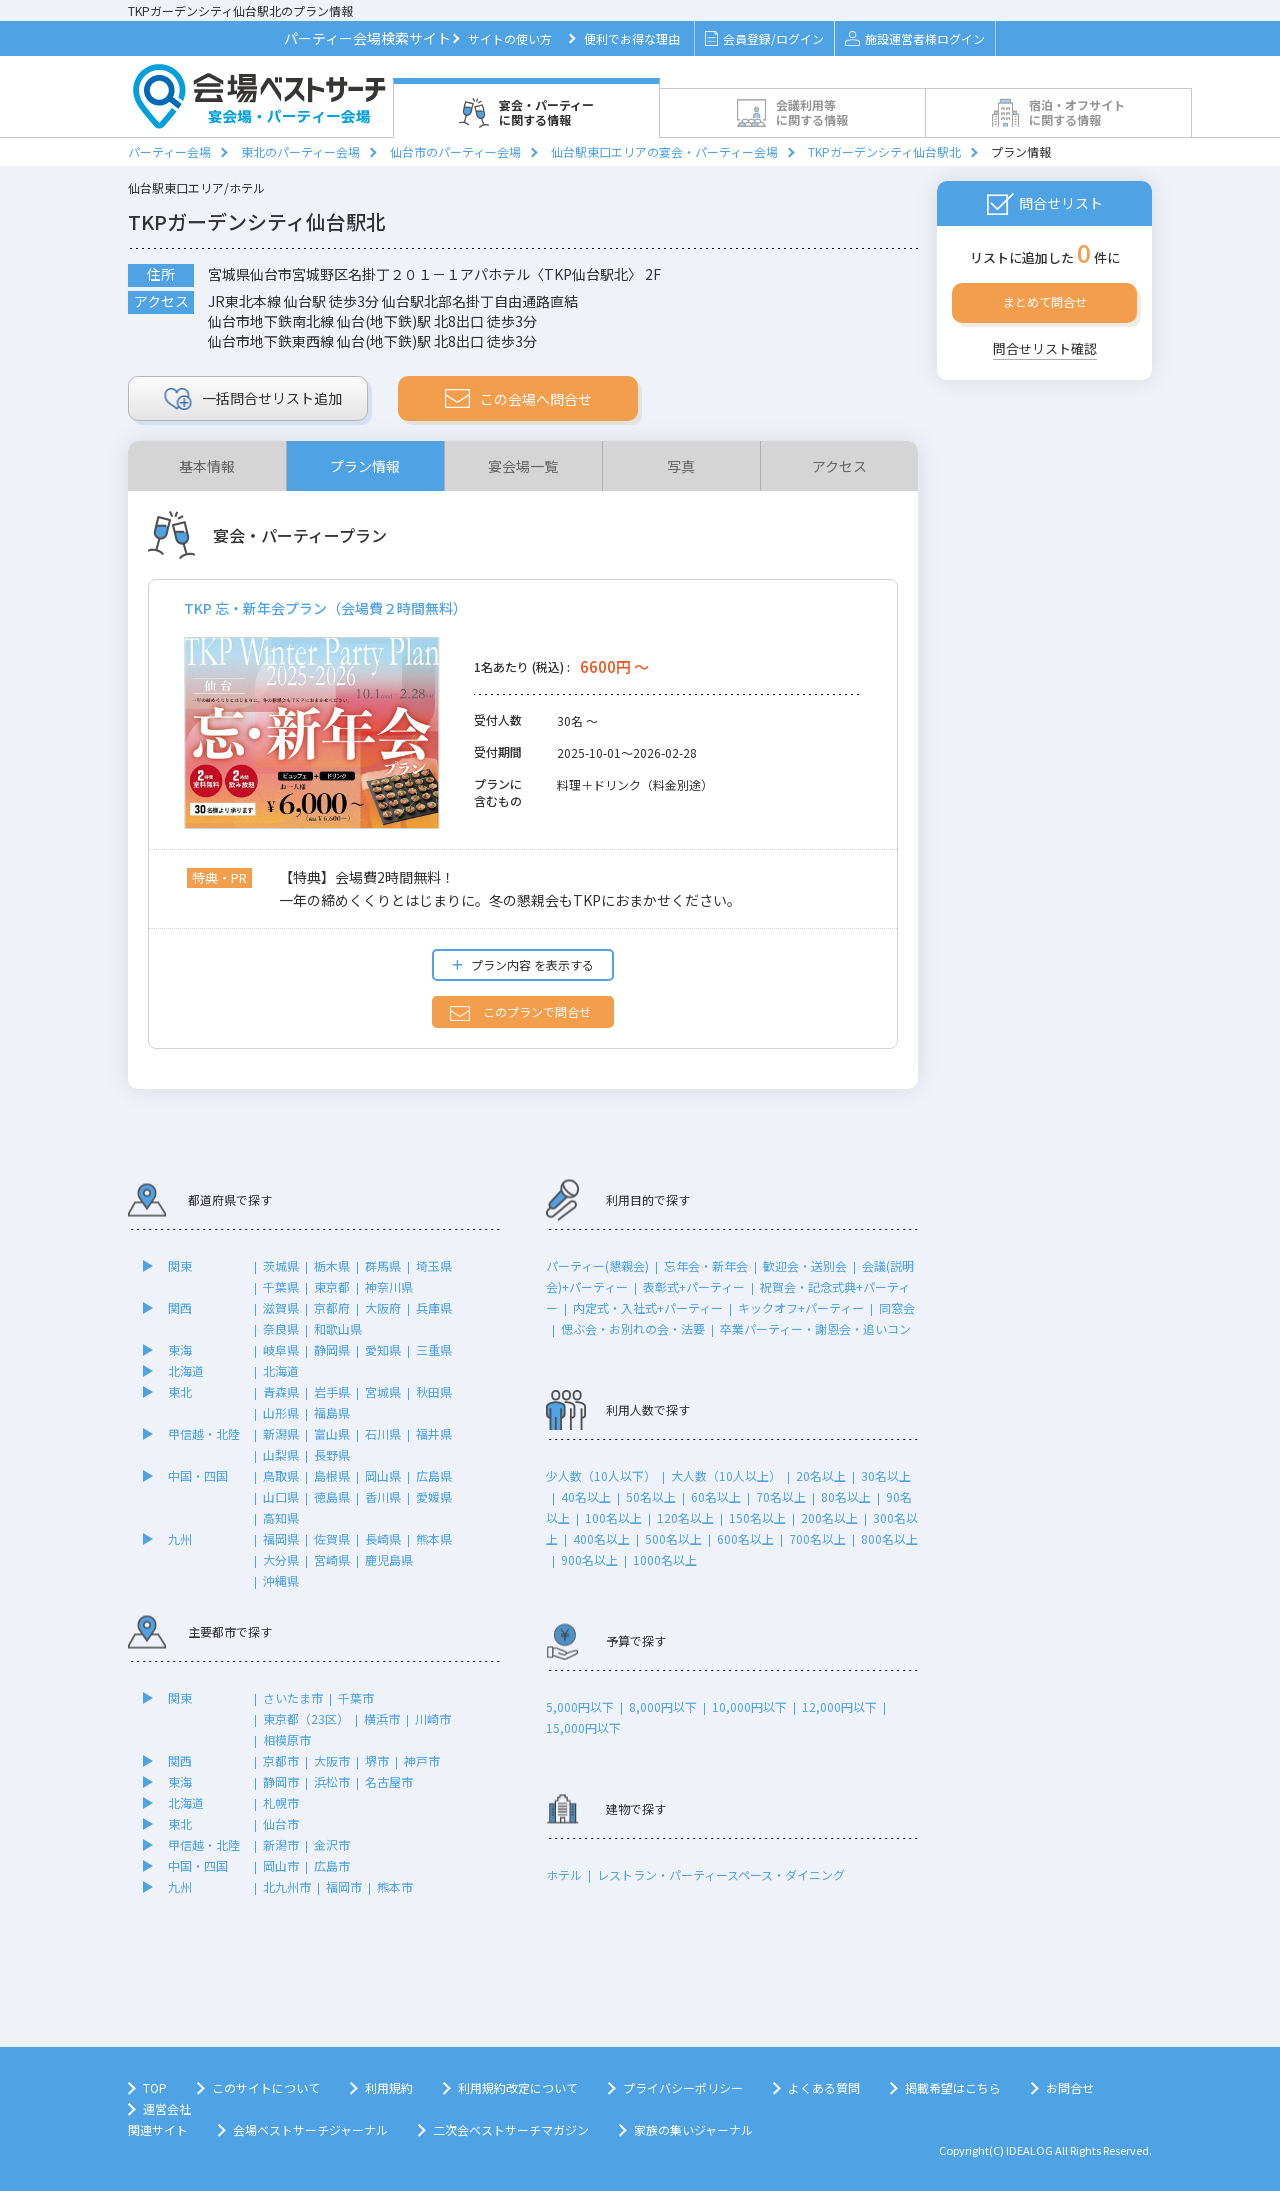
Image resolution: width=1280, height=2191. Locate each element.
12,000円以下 (839, 1706)
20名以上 (821, 1475)
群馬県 (383, 1265)
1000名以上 (665, 1559)
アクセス (839, 466)
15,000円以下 (583, 1727)
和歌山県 (338, 1328)
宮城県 (383, 1391)
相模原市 (287, 1739)
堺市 (377, 1760)
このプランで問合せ (520, 1012)
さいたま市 (293, 1697)
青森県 (281, 1391)
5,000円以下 (580, 1706)
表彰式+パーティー (694, 1286)
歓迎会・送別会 (805, 1265)
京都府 (332, 1307)
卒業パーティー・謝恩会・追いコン (815, 1328)
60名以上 (716, 1496)
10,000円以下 (749, 1706)
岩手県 (332, 1391)
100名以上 (613, 1517)
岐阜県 (281, 1349)
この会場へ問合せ (518, 399)
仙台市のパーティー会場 (455, 151)
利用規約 (389, 2087)
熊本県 (434, 1538)
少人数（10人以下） (601, 1475)
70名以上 (781, 1496)
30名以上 (886, 1475)
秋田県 (434, 1391)
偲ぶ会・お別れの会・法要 (633, 1328)
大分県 (281, 1559)
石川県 (383, 1433)
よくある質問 (824, 2087)
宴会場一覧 (523, 466)
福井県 (434, 1433)
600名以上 (745, 1538)
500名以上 (673, 1538)
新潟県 (281, 1433)
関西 (180, 1307)
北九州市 (287, 1886)
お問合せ (1070, 2087)
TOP (155, 2087)
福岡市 (344, 1886)
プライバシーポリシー (683, 2087)
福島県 (332, 1412)
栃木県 (332, 1265)
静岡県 (332, 1349)
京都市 (281, 1760)
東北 (180, 1391)
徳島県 (332, 1496)
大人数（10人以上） (726, 1475)
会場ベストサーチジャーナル (310, 2129)
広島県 (434, 1475)
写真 (681, 466)
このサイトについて (266, 2087)
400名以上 (601, 1538)
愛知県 (383, 1349)
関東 (180, 1265)
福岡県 (281, 1538)
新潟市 (281, 1844)
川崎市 (433, 1718)
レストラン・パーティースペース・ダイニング (721, 1874)
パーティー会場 (169, 151)
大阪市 (332, 1760)
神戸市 (422, 1760)
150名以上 (757, 1517)
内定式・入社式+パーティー (648, 1307)
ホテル (564, 1874)
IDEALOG (1029, 2150)
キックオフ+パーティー (801, 1307)
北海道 (186, 1370)
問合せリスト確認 (1045, 348)
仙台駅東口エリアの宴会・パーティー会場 (664, 151)
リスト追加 (253, 399)
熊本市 (395, 1886)
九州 (180, 1538)
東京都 (332, 1286)
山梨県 (281, 1454)
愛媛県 (434, 1496)
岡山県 (383, 1475)
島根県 (332, 1475)
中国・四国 (198, 1475)
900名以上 (589, 1559)
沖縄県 (281, 1580)
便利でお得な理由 (632, 38)
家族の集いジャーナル (693, 2129)
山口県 (281, 1496)
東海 (180, 1349)
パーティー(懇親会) (597, 1265)
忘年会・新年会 (706, 1265)
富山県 (332, 1433)
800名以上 (889, 1538)
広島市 (332, 1865)
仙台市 (281, 1823)
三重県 (434, 1349)
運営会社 (167, 2108)
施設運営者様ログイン (914, 38)
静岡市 (281, 1781)
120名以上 (685, 1517)
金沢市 (332, 1844)
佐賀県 (332, 1538)
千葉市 (356, 1697)
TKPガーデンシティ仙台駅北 (884, 151)
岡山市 (281, 1865)
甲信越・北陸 (204, 1433)
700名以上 (817, 1538)
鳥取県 (281, 1475)
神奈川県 (389, 1286)
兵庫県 (434, 1307)
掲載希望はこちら (953, 2087)
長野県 (332, 1454)
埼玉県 (434, 1265)
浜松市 (332, 1781)
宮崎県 (332, 1559)
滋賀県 (281, 1307)
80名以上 (846, 1496)
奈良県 (281, 1328)
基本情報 (207, 466)
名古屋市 (389, 1781)
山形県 (281, 1412)
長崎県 (383, 1538)
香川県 (383, 1496)
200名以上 (829, 1517)
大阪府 (383, 1307)
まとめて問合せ (1045, 301)
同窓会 (897, 1307)
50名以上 (651, 1496)
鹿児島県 (389, 1559)
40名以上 (586, 1496)
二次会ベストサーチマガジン (511, 2129)
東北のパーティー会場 (300, 151)
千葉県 (281, 1286)
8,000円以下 (663, 1706)
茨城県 (281, 1265)
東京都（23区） (306, 1718)
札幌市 (281, 1802)
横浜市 (382, 1718)
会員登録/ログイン (764, 38)
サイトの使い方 (510, 38)
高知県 (281, 1517)
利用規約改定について (518, 2087)
